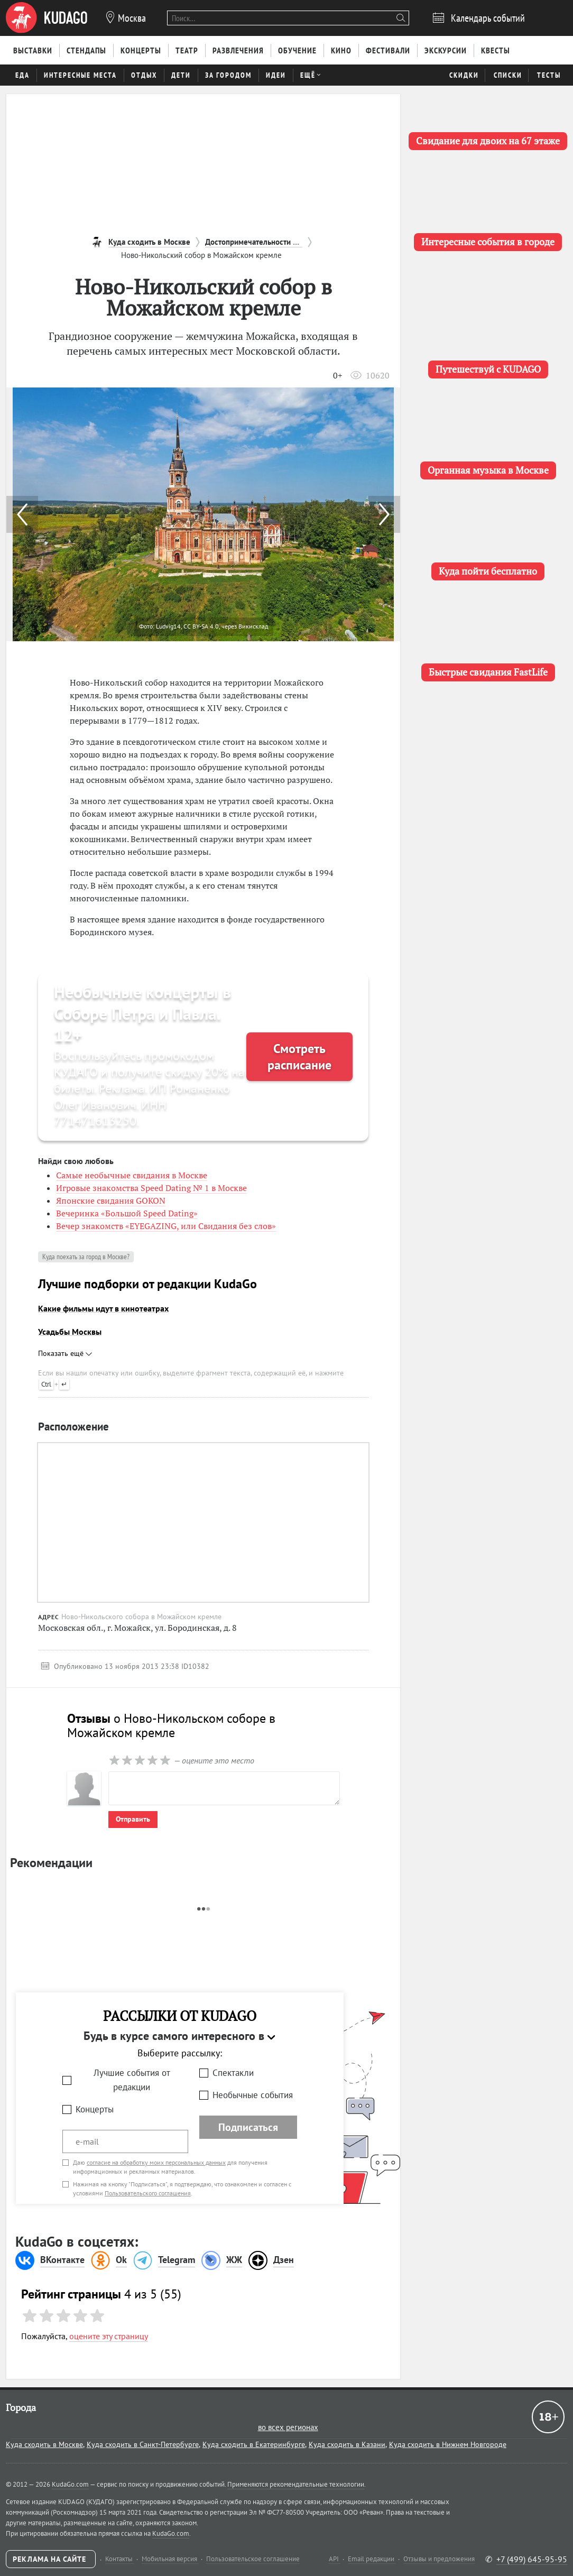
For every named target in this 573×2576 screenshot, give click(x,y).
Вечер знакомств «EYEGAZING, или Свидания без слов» (166, 1226)
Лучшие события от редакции (132, 2080)
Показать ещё (65, 1353)
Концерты (95, 2109)
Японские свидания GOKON (110, 1200)
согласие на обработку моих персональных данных (156, 2162)
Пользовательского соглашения (148, 2193)
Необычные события (252, 2095)
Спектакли (233, 2073)
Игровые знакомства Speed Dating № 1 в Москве (151, 1188)
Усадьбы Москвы (69, 1331)
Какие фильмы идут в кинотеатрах (103, 1308)
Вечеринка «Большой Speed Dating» (127, 1213)
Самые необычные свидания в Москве (131, 1175)
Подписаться (248, 2127)
